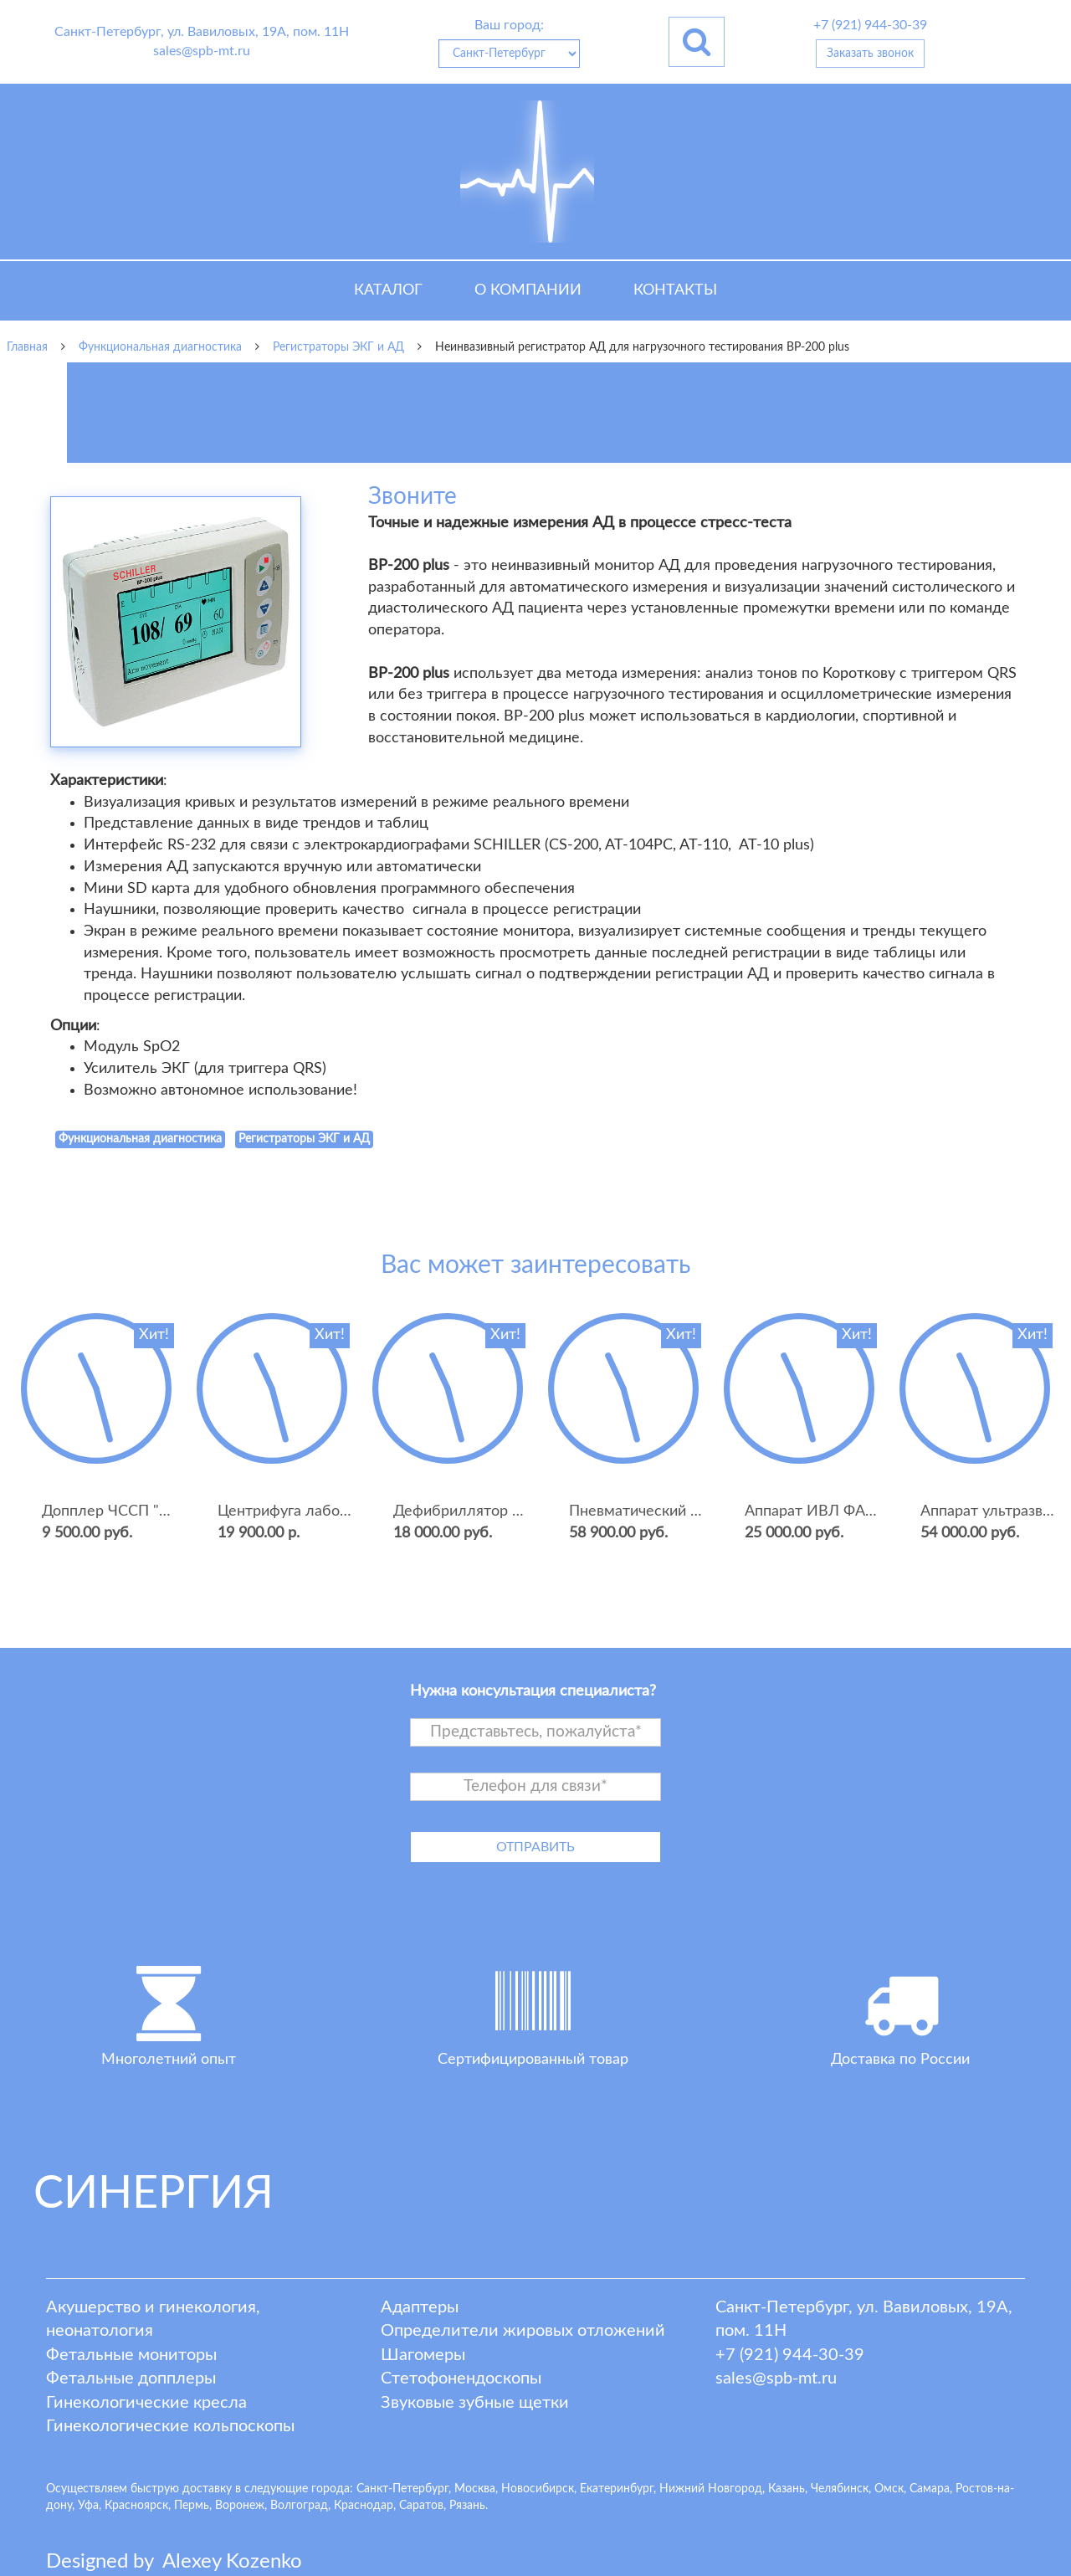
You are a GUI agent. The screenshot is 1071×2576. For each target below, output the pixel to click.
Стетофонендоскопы (461, 2378)
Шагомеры (423, 2355)
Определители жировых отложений (523, 2330)
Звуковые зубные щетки (475, 2402)
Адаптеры (420, 2307)
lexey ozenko (232, 2562)
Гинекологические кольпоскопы (170, 2426)
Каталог (388, 290)
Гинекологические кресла (146, 2402)
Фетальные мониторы (131, 2355)
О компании (528, 290)
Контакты (675, 290)
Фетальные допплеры (131, 2378)
